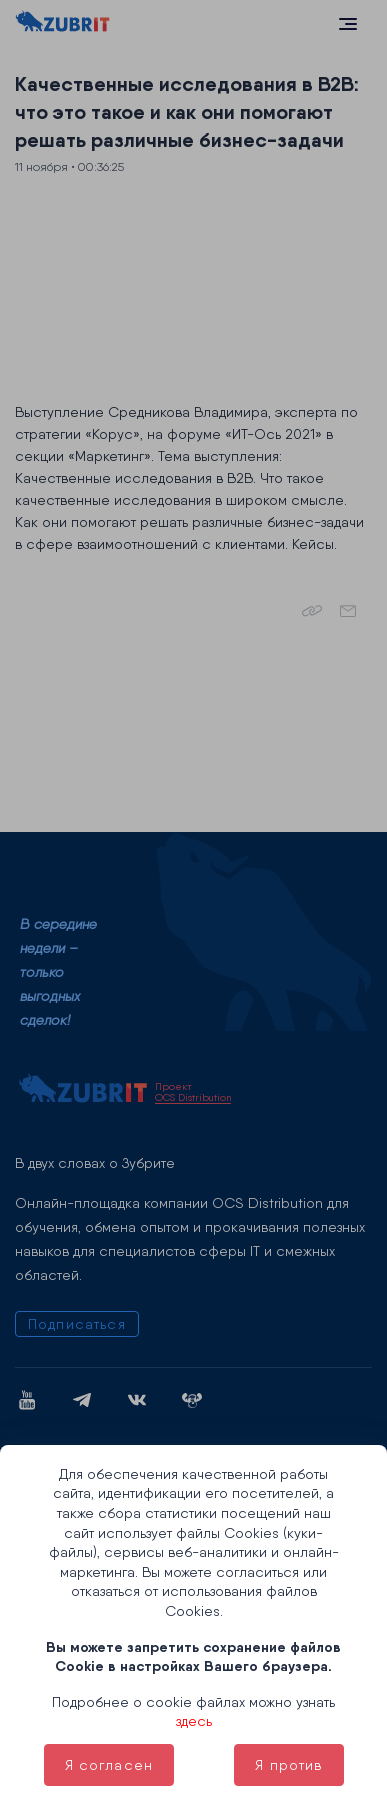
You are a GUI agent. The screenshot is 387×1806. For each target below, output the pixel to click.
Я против (288, 1765)
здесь (194, 1721)
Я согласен (109, 1765)
